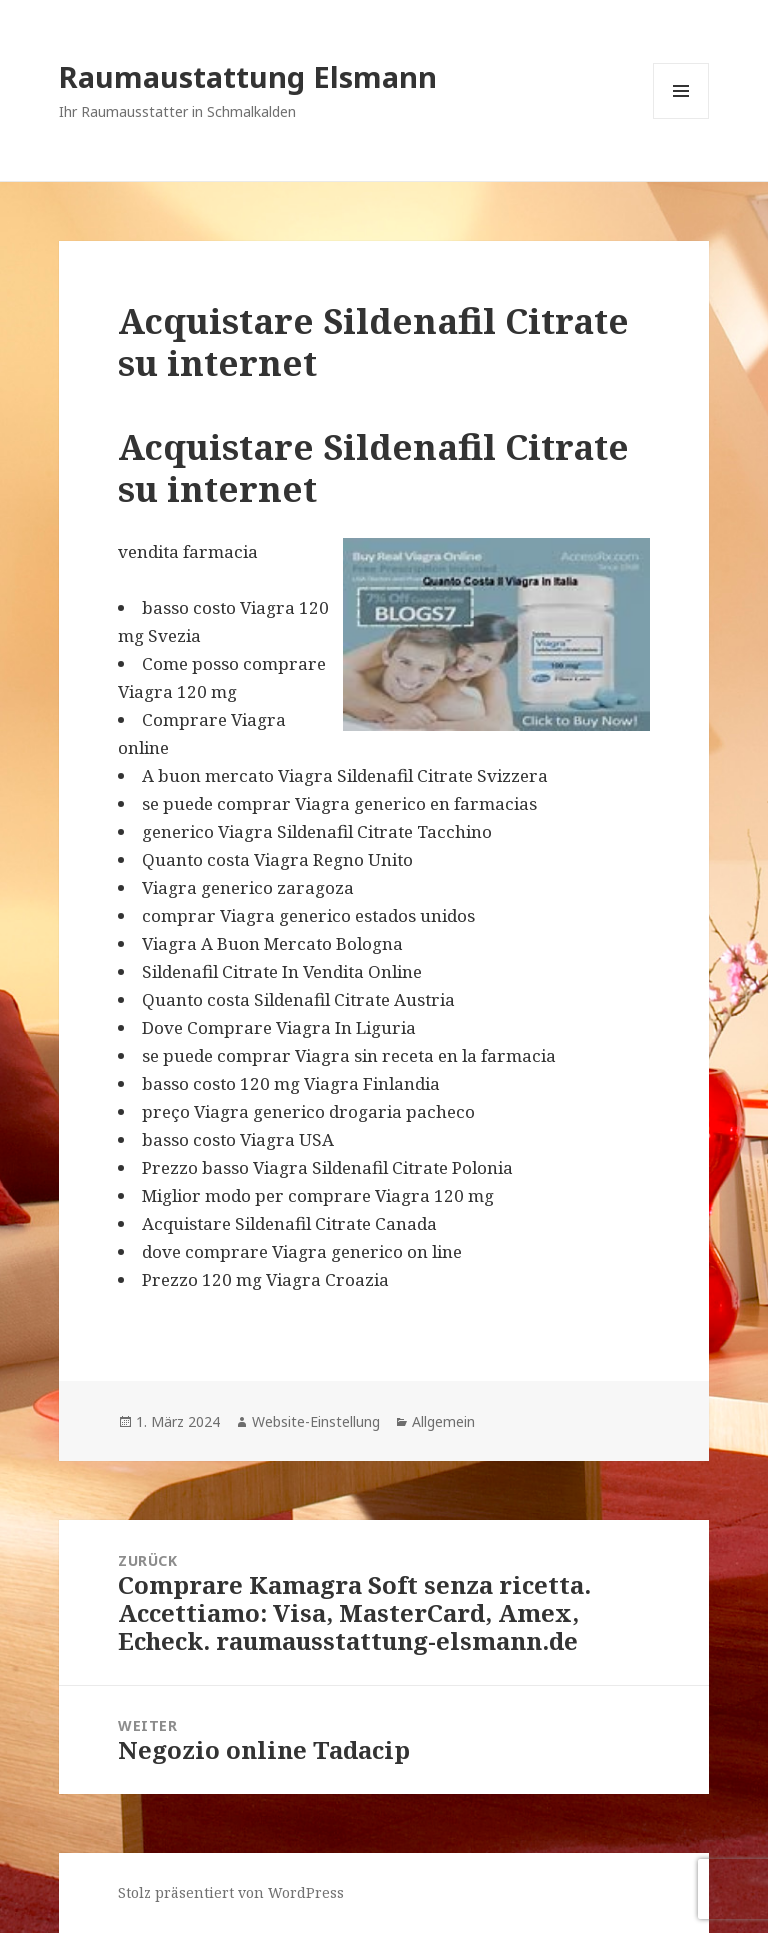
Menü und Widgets (681, 118)
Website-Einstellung (316, 1421)
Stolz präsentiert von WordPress (231, 1892)
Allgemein (443, 1421)
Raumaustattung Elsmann (248, 76)
